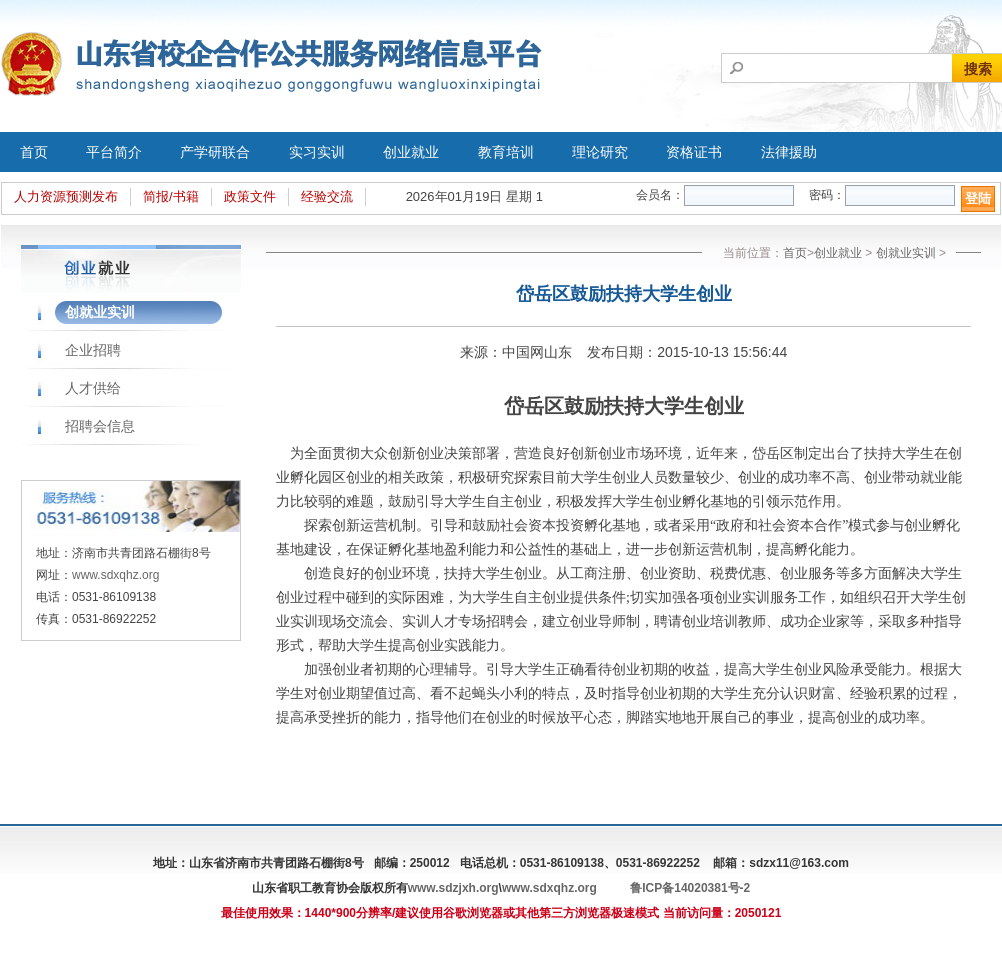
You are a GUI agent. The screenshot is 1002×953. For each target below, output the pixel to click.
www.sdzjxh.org (453, 888)
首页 (34, 152)
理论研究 (600, 152)
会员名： (660, 195)
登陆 (978, 198)
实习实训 (317, 152)
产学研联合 (215, 152)
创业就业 (411, 152)
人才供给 (93, 388)
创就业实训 (100, 312)
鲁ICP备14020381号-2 (690, 888)
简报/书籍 (171, 196)
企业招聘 (93, 350)
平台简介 (114, 152)
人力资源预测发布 (66, 196)
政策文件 (250, 196)
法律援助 (789, 152)
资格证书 (694, 152)
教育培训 (506, 152)
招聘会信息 (100, 426)
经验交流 (327, 196)
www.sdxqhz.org (115, 575)
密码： (827, 195)
